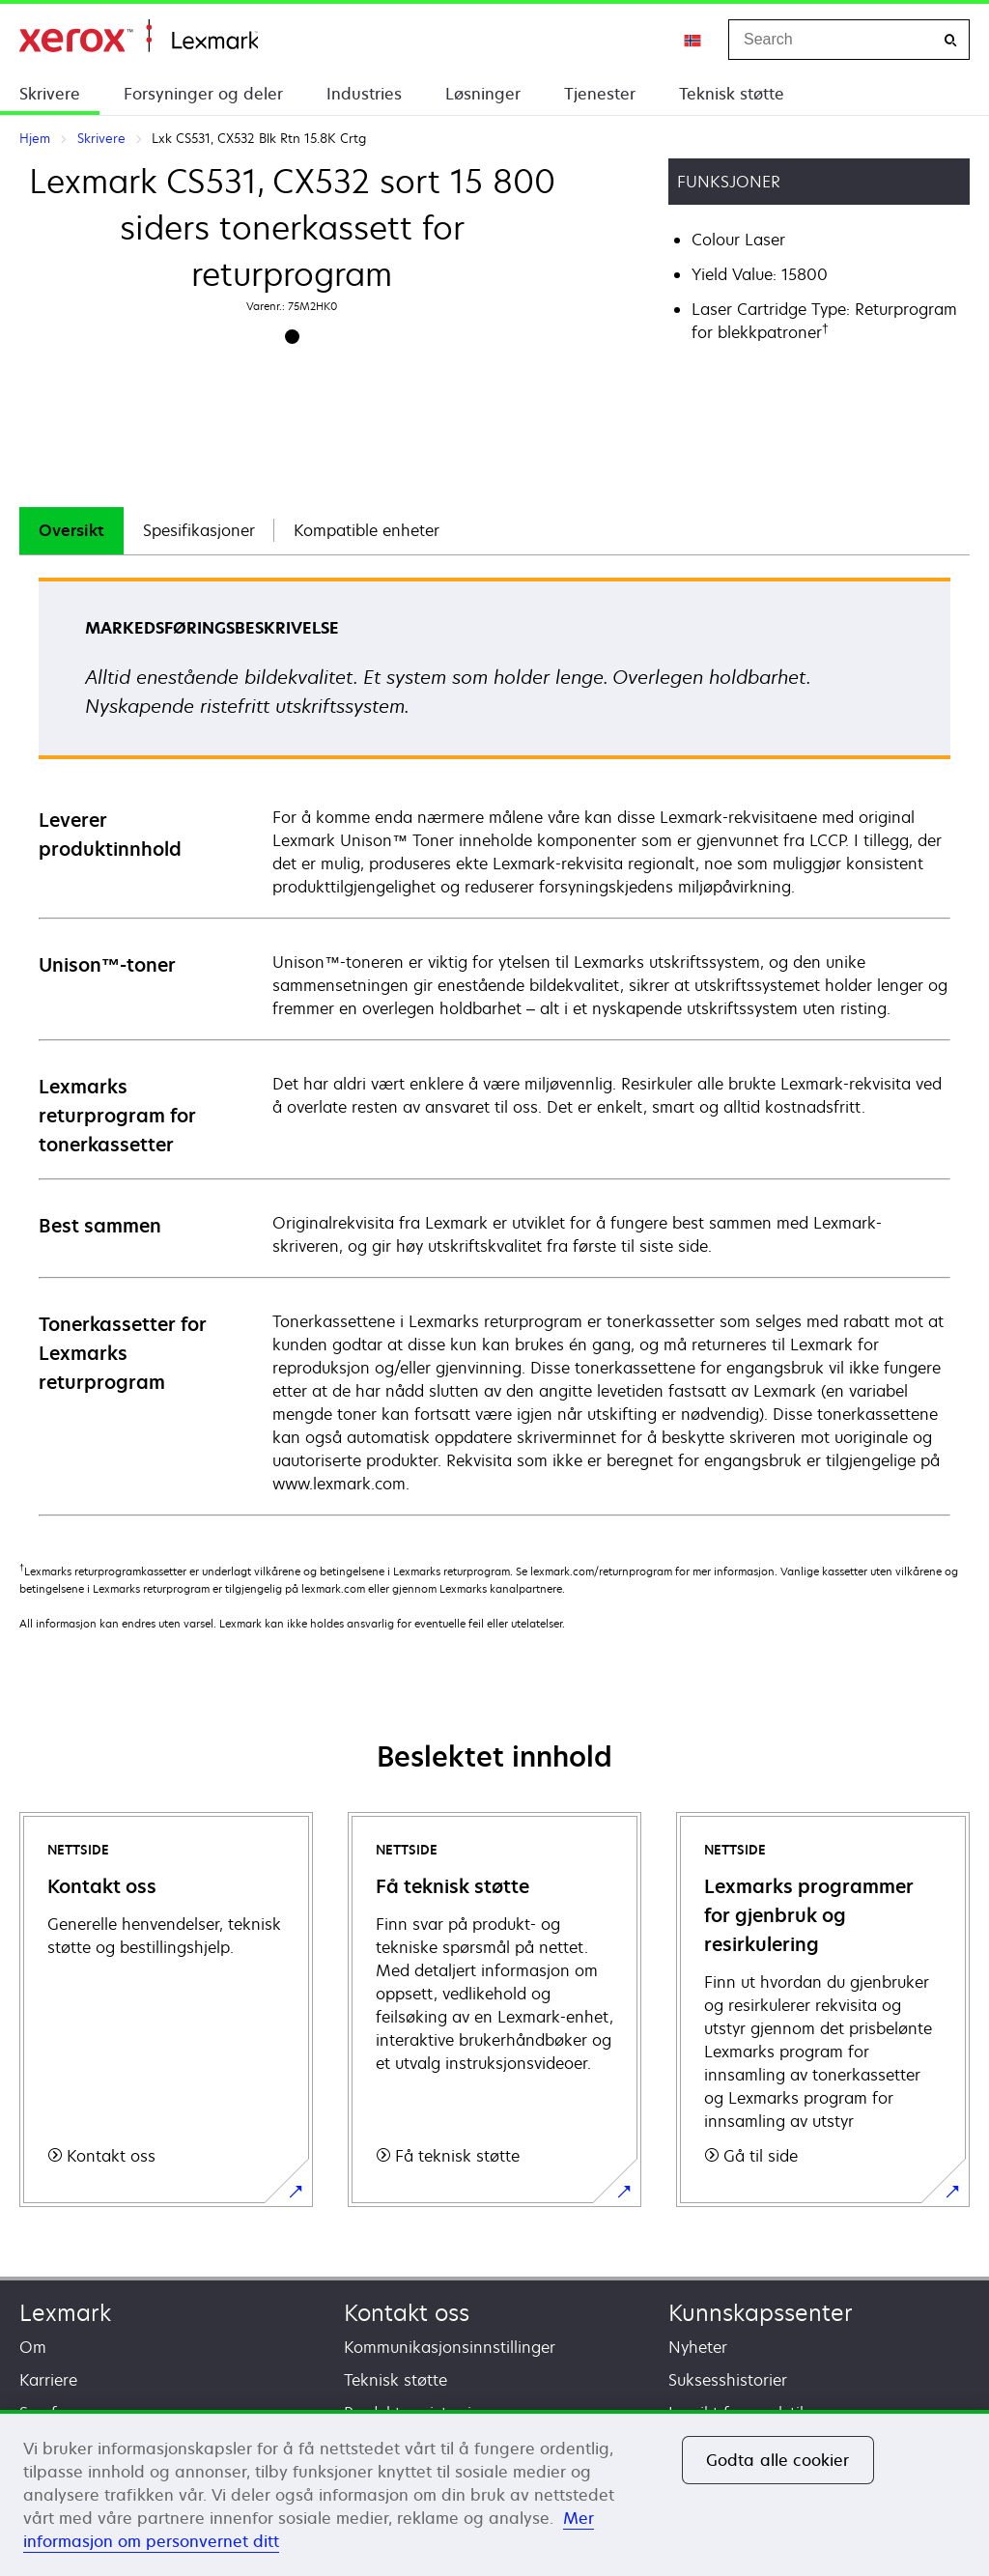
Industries (364, 93)
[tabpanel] (494, 1045)
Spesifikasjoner (199, 530)
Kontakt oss (406, 2313)
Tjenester (600, 93)
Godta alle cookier (778, 2460)
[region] (494, 2493)
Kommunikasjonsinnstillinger (449, 2347)
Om (32, 2347)
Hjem (138, 36)
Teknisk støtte (731, 93)
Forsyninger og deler (203, 93)
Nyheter (697, 2347)
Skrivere (49, 93)
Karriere (48, 2380)
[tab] (71, 530)
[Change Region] (693, 39)
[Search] (950, 40)
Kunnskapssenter (760, 2313)
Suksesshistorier (727, 2380)
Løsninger (483, 93)
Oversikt (71, 530)
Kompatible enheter (366, 530)
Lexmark (65, 2313)
